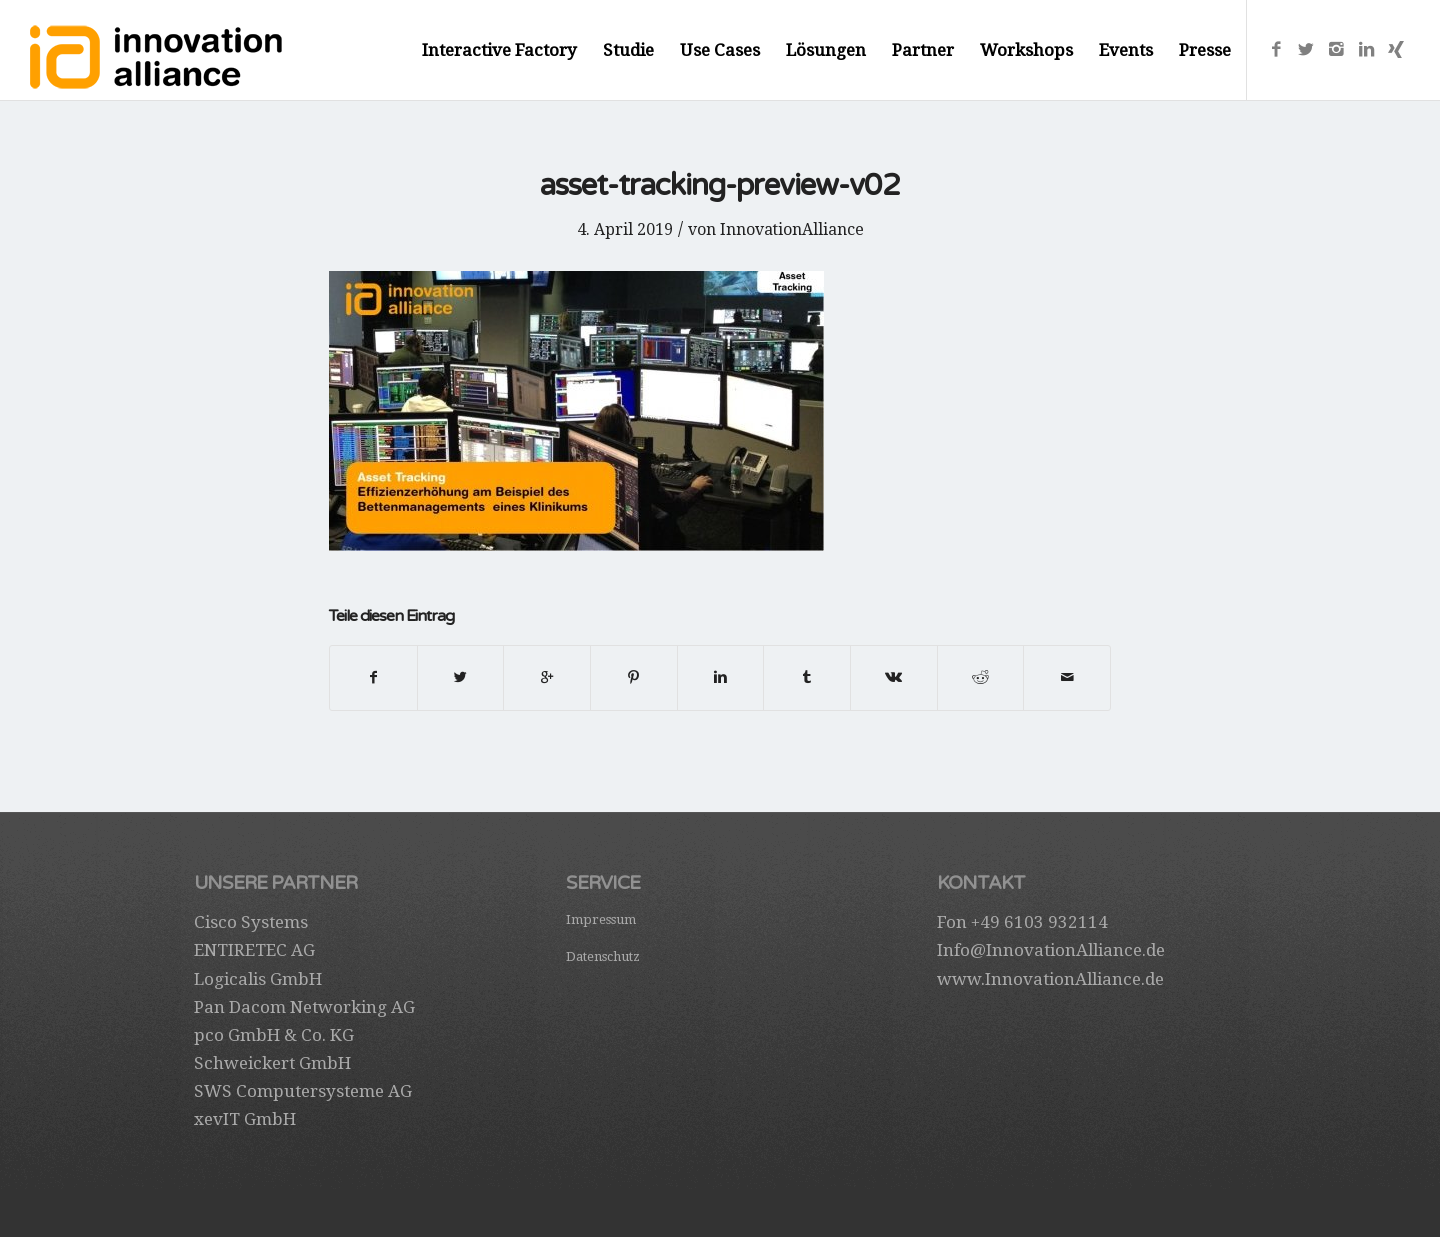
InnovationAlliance (792, 229)
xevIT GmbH (245, 1119)
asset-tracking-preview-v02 (720, 185)
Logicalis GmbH (258, 979)
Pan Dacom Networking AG (304, 1007)
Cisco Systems (251, 922)
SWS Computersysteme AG (303, 1091)
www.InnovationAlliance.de (1050, 979)
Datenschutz (603, 956)
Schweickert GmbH (272, 1063)
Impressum (601, 919)
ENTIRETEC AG (254, 950)
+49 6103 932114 (1039, 922)
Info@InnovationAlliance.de (1051, 950)
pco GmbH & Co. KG (274, 1035)
